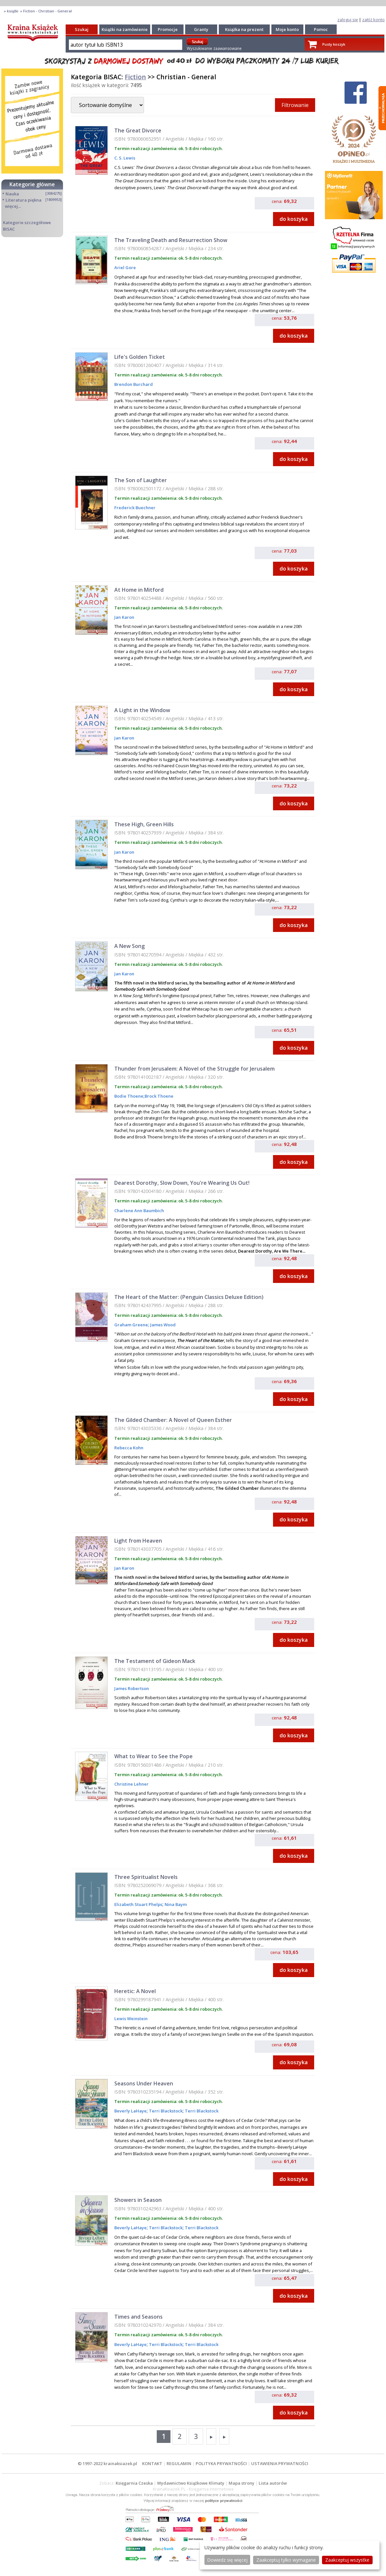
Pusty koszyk (333, 44)
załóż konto (373, 20)
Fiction (135, 76)
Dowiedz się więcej (227, 2560)
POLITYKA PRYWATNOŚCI (221, 2463)
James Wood (162, 1325)
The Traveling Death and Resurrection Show (170, 240)
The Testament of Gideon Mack (154, 1661)
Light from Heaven (138, 1540)
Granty (201, 29)
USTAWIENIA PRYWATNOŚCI (279, 2463)
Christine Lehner (131, 1784)
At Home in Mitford (139, 589)
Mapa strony (241, 2483)
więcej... (13, 206)
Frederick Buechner (134, 508)
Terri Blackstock (165, 2111)
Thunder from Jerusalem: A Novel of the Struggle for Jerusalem (194, 1068)
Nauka (12, 194)
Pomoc (321, 29)
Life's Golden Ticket (139, 356)
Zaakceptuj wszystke (347, 2560)
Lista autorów (273, 2483)
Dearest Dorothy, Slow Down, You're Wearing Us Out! (181, 1182)
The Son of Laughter (140, 480)
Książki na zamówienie (125, 29)
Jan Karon (124, 617)
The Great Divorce (137, 130)
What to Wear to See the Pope (153, 1756)
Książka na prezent (244, 29)
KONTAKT (152, 2463)
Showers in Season (138, 2199)
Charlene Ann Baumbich (139, 1210)
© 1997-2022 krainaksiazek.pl (107, 2463)
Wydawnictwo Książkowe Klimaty (190, 2483)
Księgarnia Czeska (134, 2483)
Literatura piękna (23, 200)
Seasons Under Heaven (143, 2083)
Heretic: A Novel (135, 1991)
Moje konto (287, 29)
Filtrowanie (295, 105)
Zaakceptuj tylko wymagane (286, 2560)
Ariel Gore (125, 267)
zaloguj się (347, 20)
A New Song (129, 946)
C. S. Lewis (124, 158)
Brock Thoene (159, 1096)
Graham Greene (131, 1325)
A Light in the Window (142, 710)
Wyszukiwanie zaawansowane (214, 48)
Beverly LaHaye (130, 2111)
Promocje (168, 29)
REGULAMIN (179, 2463)
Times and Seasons (138, 2316)
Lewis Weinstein (131, 2018)
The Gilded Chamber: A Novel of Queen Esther (173, 1420)
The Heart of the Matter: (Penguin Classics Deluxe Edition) (189, 1297)
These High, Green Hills (144, 824)
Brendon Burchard (133, 384)
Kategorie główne (32, 184)
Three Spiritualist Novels (146, 1877)
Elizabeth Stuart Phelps (138, 1904)
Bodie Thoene (128, 1096)
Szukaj (81, 29)
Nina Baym (175, 1904)
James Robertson (131, 1688)
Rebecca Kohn (128, 1448)
